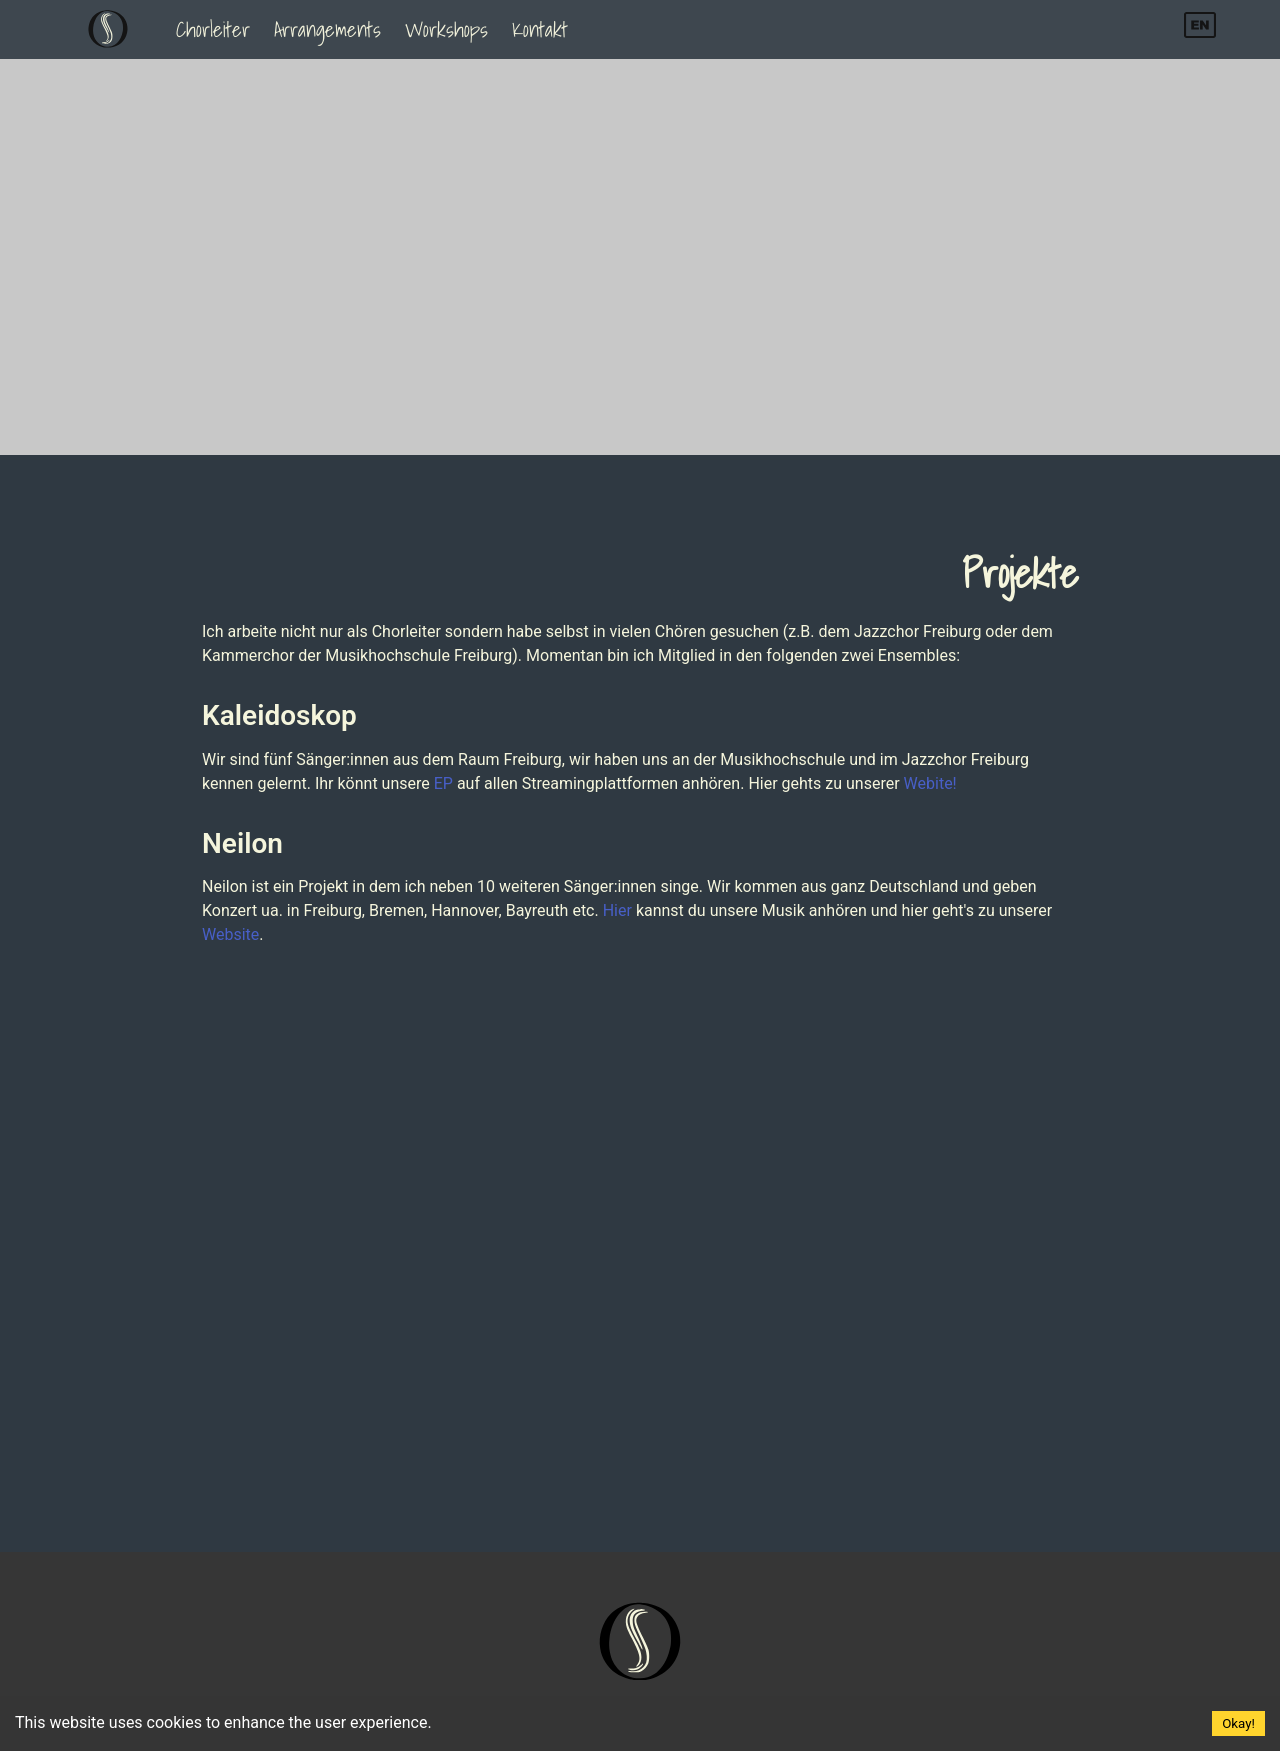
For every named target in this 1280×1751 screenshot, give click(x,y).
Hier (617, 910)
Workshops (446, 29)
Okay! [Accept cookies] (1238, 1723)
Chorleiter (213, 29)
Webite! (930, 783)
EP (443, 783)
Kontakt (540, 29)
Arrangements (327, 29)
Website (230, 934)
